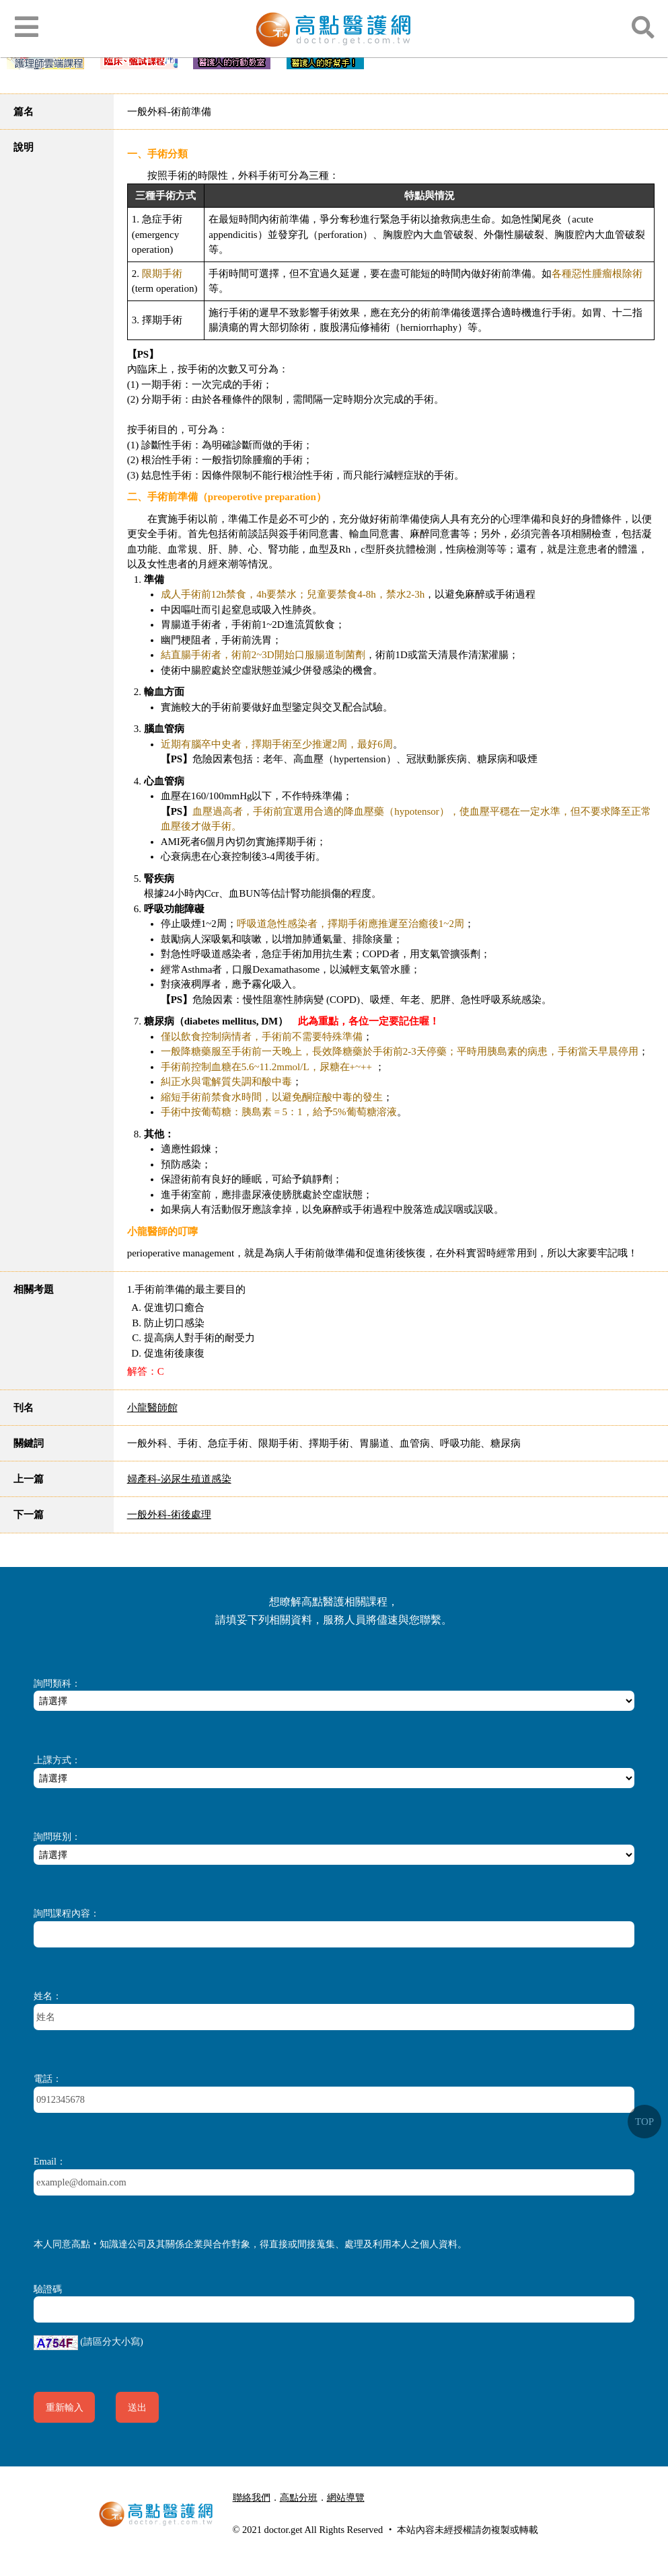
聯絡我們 (251, 2497)
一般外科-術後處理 (169, 1514)
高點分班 (299, 2497)
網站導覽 (346, 2497)
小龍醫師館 (152, 1407)
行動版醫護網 (270, 2513)
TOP (644, 2121)
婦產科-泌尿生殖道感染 (179, 1479)
